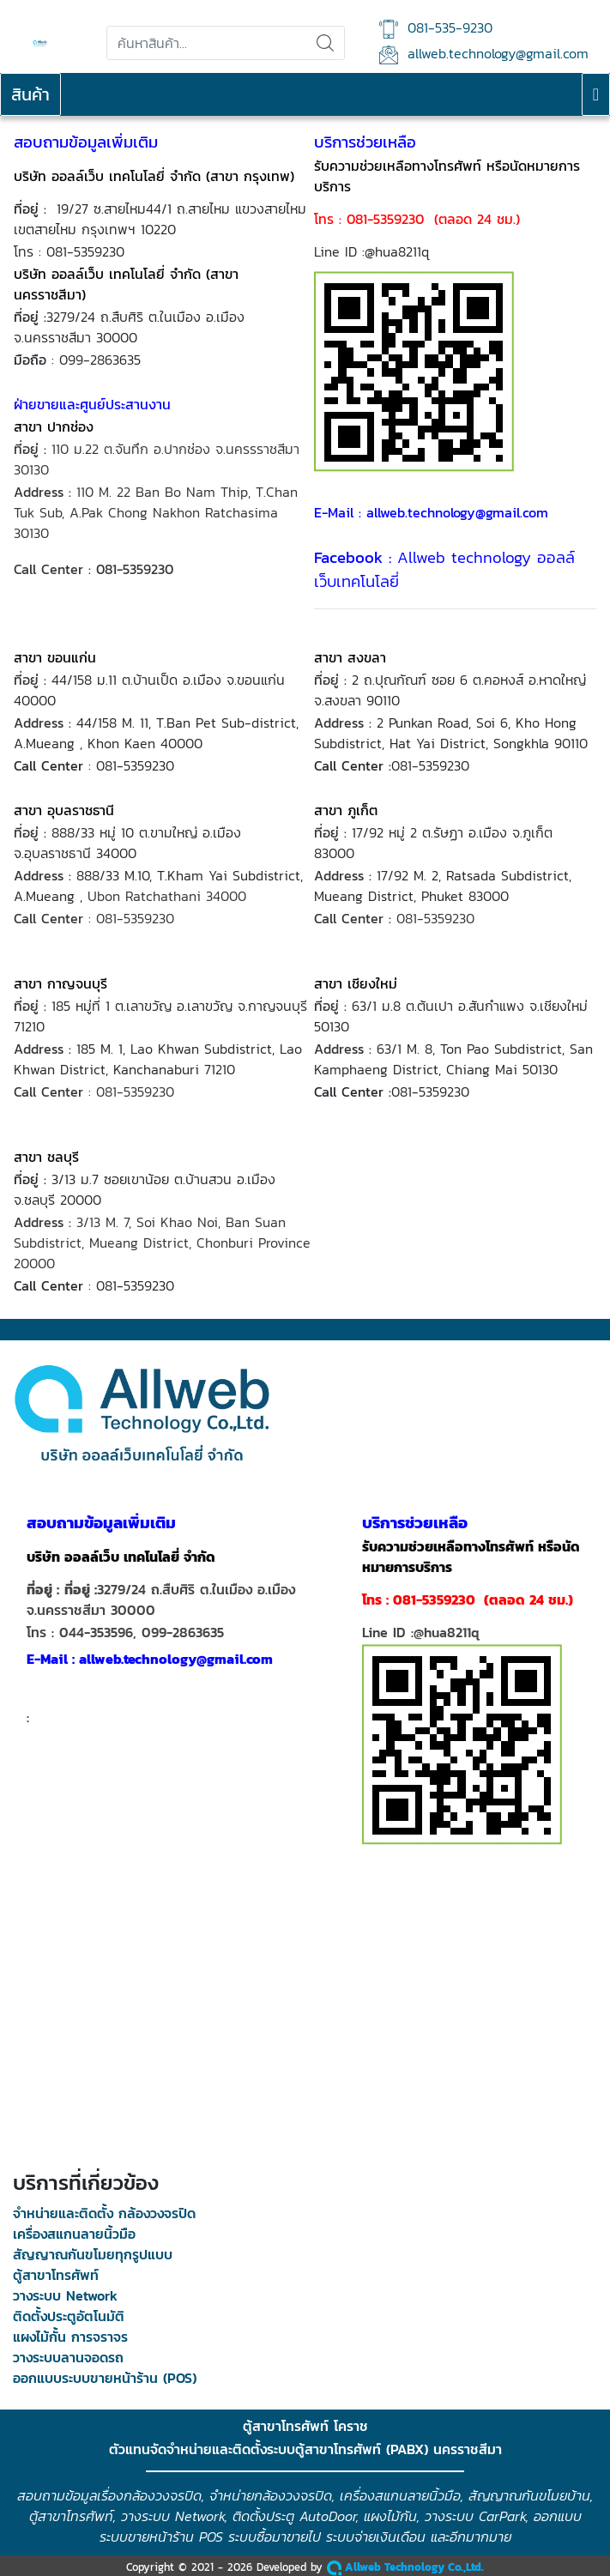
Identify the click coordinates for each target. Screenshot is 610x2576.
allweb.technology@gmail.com (484, 53)
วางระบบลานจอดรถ (68, 2357)
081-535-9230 (435, 28)
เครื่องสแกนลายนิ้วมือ (74, 2233)
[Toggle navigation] (596, 94)
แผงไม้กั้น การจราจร (70, 2336)
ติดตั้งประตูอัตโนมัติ (68, 2316)
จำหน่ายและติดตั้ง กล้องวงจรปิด (104, 2213)
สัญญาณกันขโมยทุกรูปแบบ (92, 2254)
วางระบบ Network (65, 2295)
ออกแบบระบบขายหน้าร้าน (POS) (104, 2377)
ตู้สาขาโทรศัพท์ (56, 2275)
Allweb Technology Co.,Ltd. (405, 2567)
